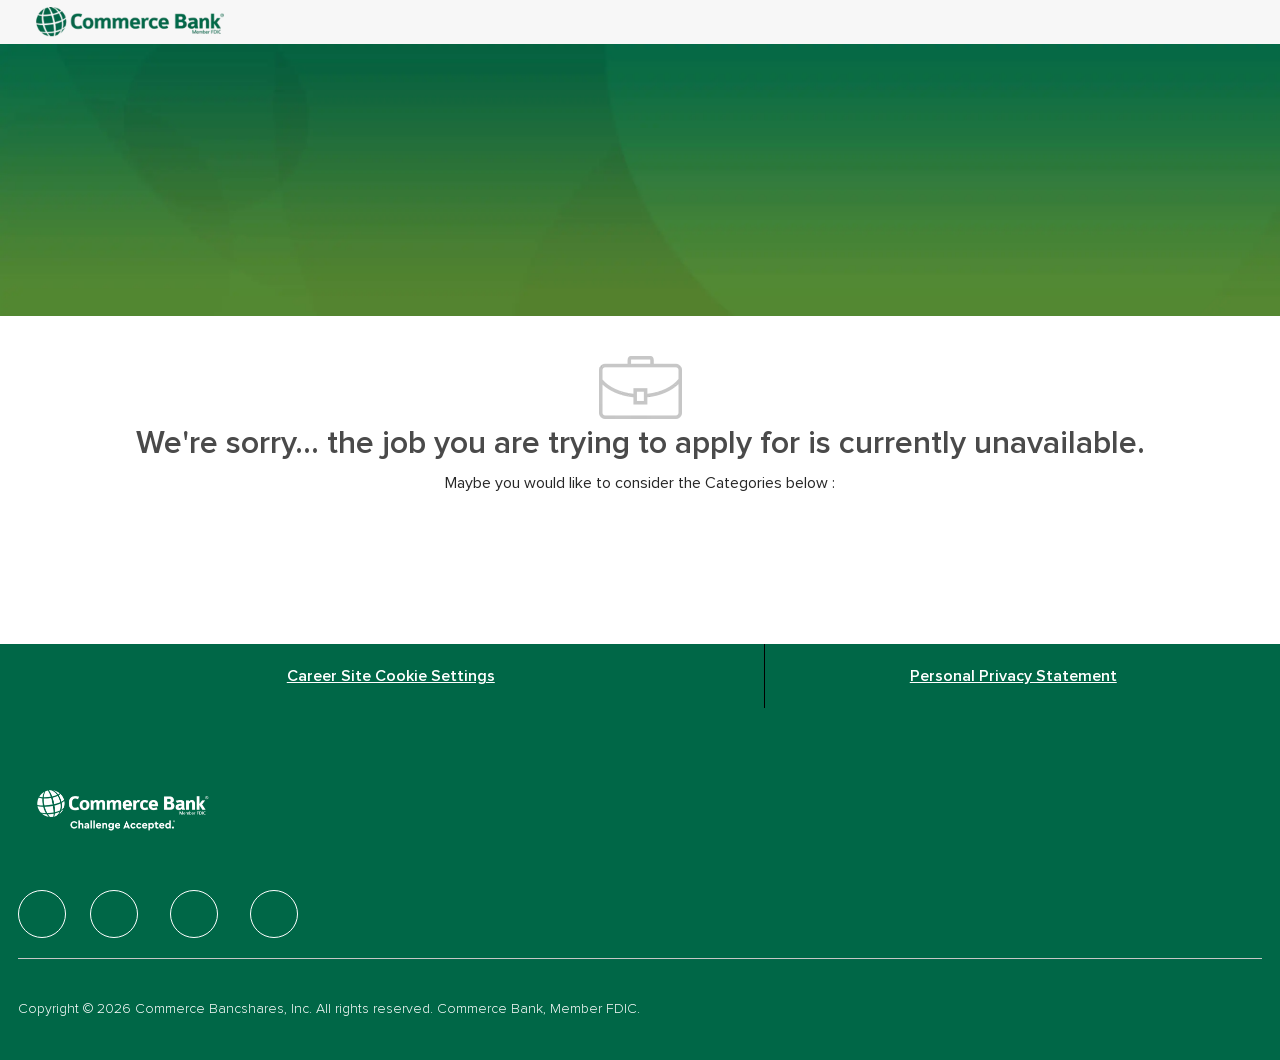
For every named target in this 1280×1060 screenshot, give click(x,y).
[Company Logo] (132, 22)
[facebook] (42, 914)
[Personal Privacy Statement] (1013, 676)
